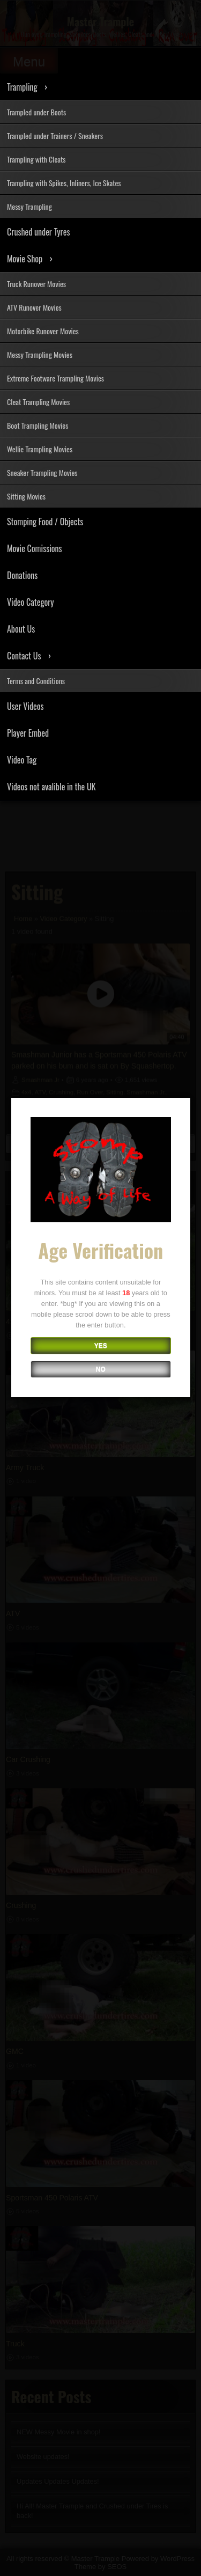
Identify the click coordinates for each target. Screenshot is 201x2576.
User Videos (25, 706)
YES (99, 1347)
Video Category (30, 602)
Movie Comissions (34, 548)
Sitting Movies (26, 496)
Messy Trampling (29, 206)
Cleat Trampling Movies (38, 401)
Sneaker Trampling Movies (42, 472)
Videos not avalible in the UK (51, 786)
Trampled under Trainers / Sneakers (55, 135)
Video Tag (21, 759)
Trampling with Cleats (36, 159)
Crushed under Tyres (38, 231)
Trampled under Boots (36, 112)
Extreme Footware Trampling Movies (55, 378)
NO (100, 1370)
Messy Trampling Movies (39, 354)
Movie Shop (24, 258)
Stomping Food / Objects (45, 521)
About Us (21, 628)
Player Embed (28, 732)
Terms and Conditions (36, 680)
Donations (22, 575)
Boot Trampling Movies (37, 425)
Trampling (22, 86)
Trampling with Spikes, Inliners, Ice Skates (64, 182)
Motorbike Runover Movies (43, 330)
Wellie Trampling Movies (39, 448)
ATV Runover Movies (34, 307)
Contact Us (24, 655)
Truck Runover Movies (36, 283)
